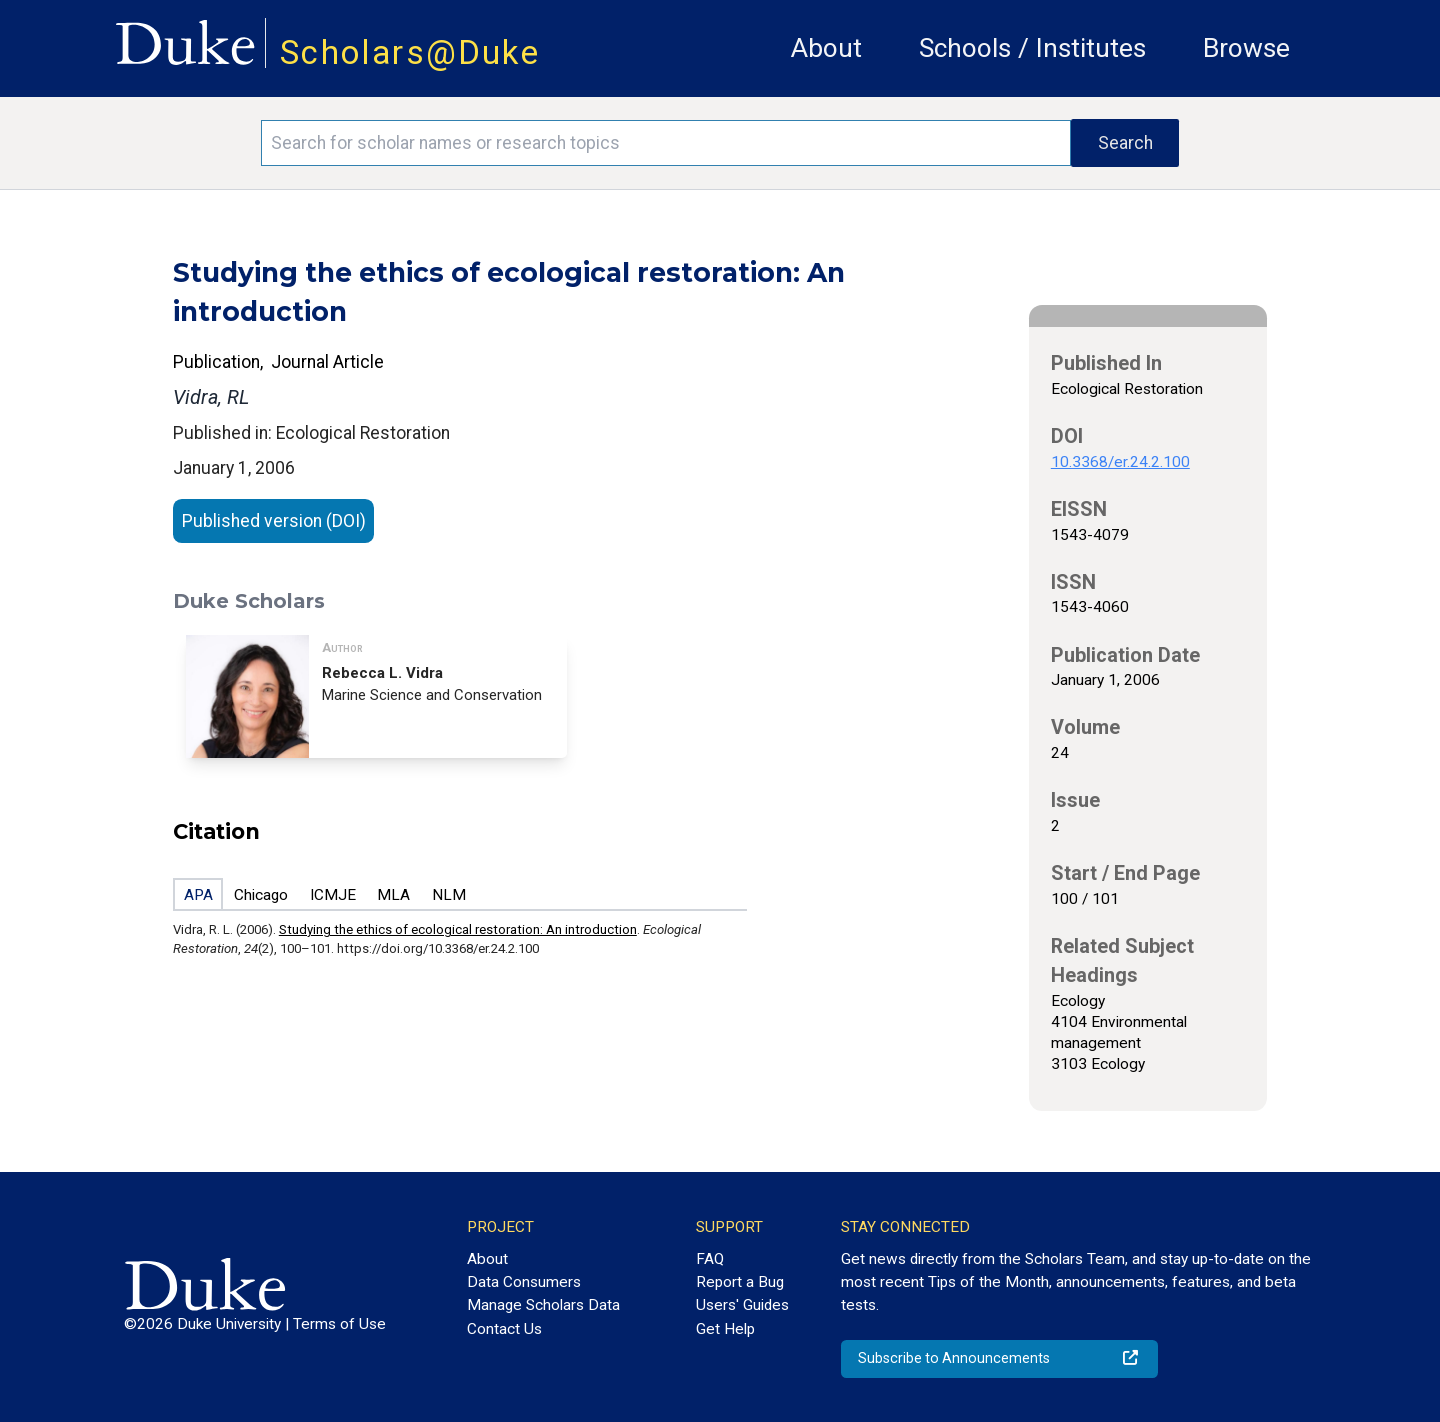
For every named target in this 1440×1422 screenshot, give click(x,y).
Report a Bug (740, 1282)
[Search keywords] (666, 143)
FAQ (710, 1259)
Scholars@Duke (410, 52)
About (826, 48)
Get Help (725, 1329)
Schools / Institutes (1032, 48)
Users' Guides (742, 1305)
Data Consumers (524, 1282)
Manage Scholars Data (543, 1305)
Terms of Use (339, 1324)
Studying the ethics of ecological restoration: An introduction (458, 929)
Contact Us (504, 1329)
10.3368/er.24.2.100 (1120, 462)
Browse (1246, 48)
